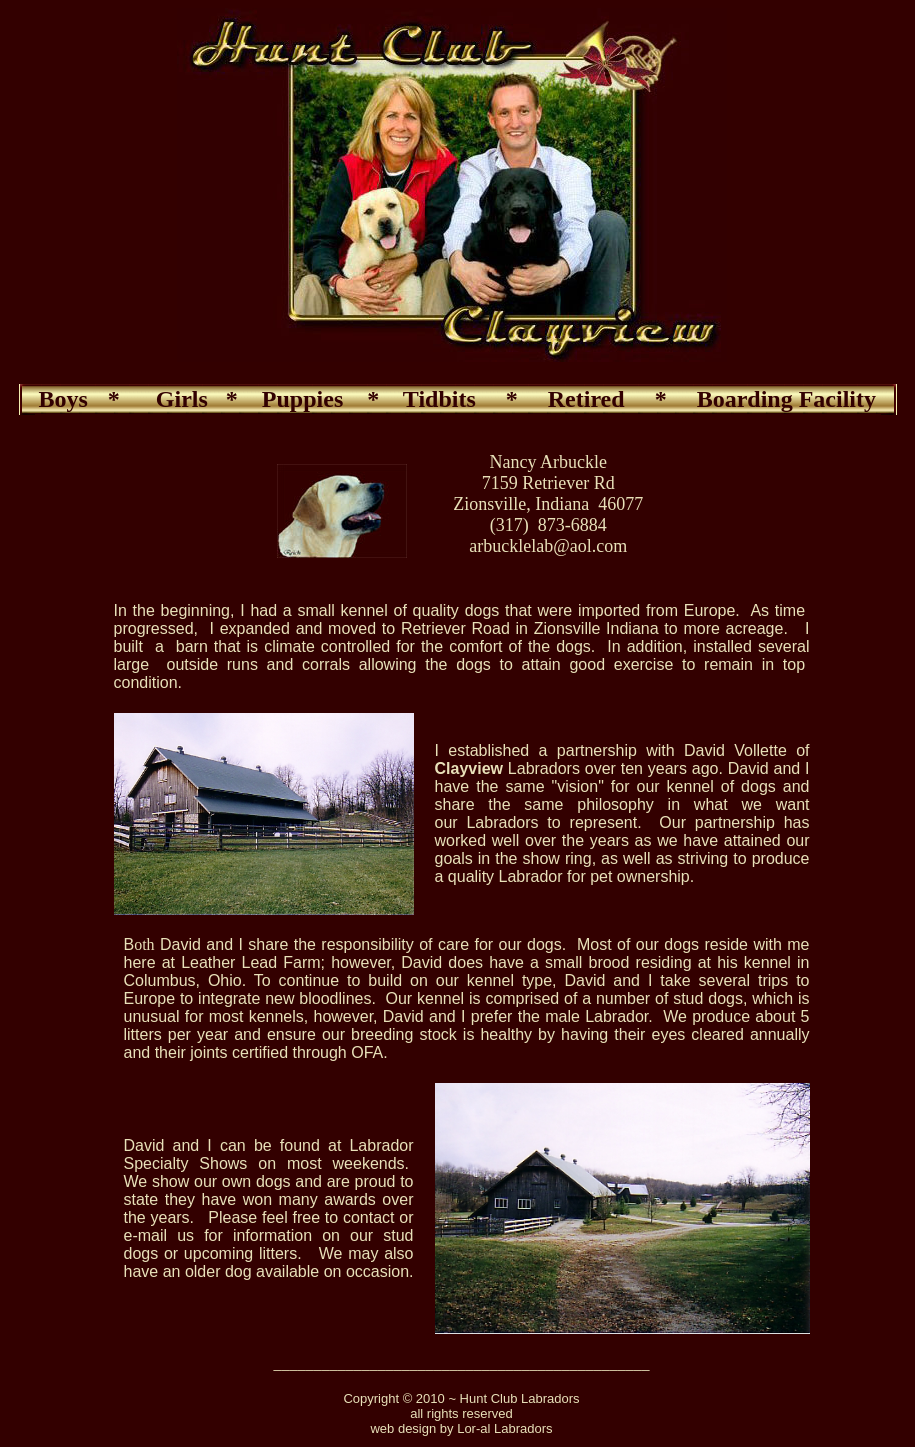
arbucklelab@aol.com (548, 546)
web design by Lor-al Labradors (461, 1428)
